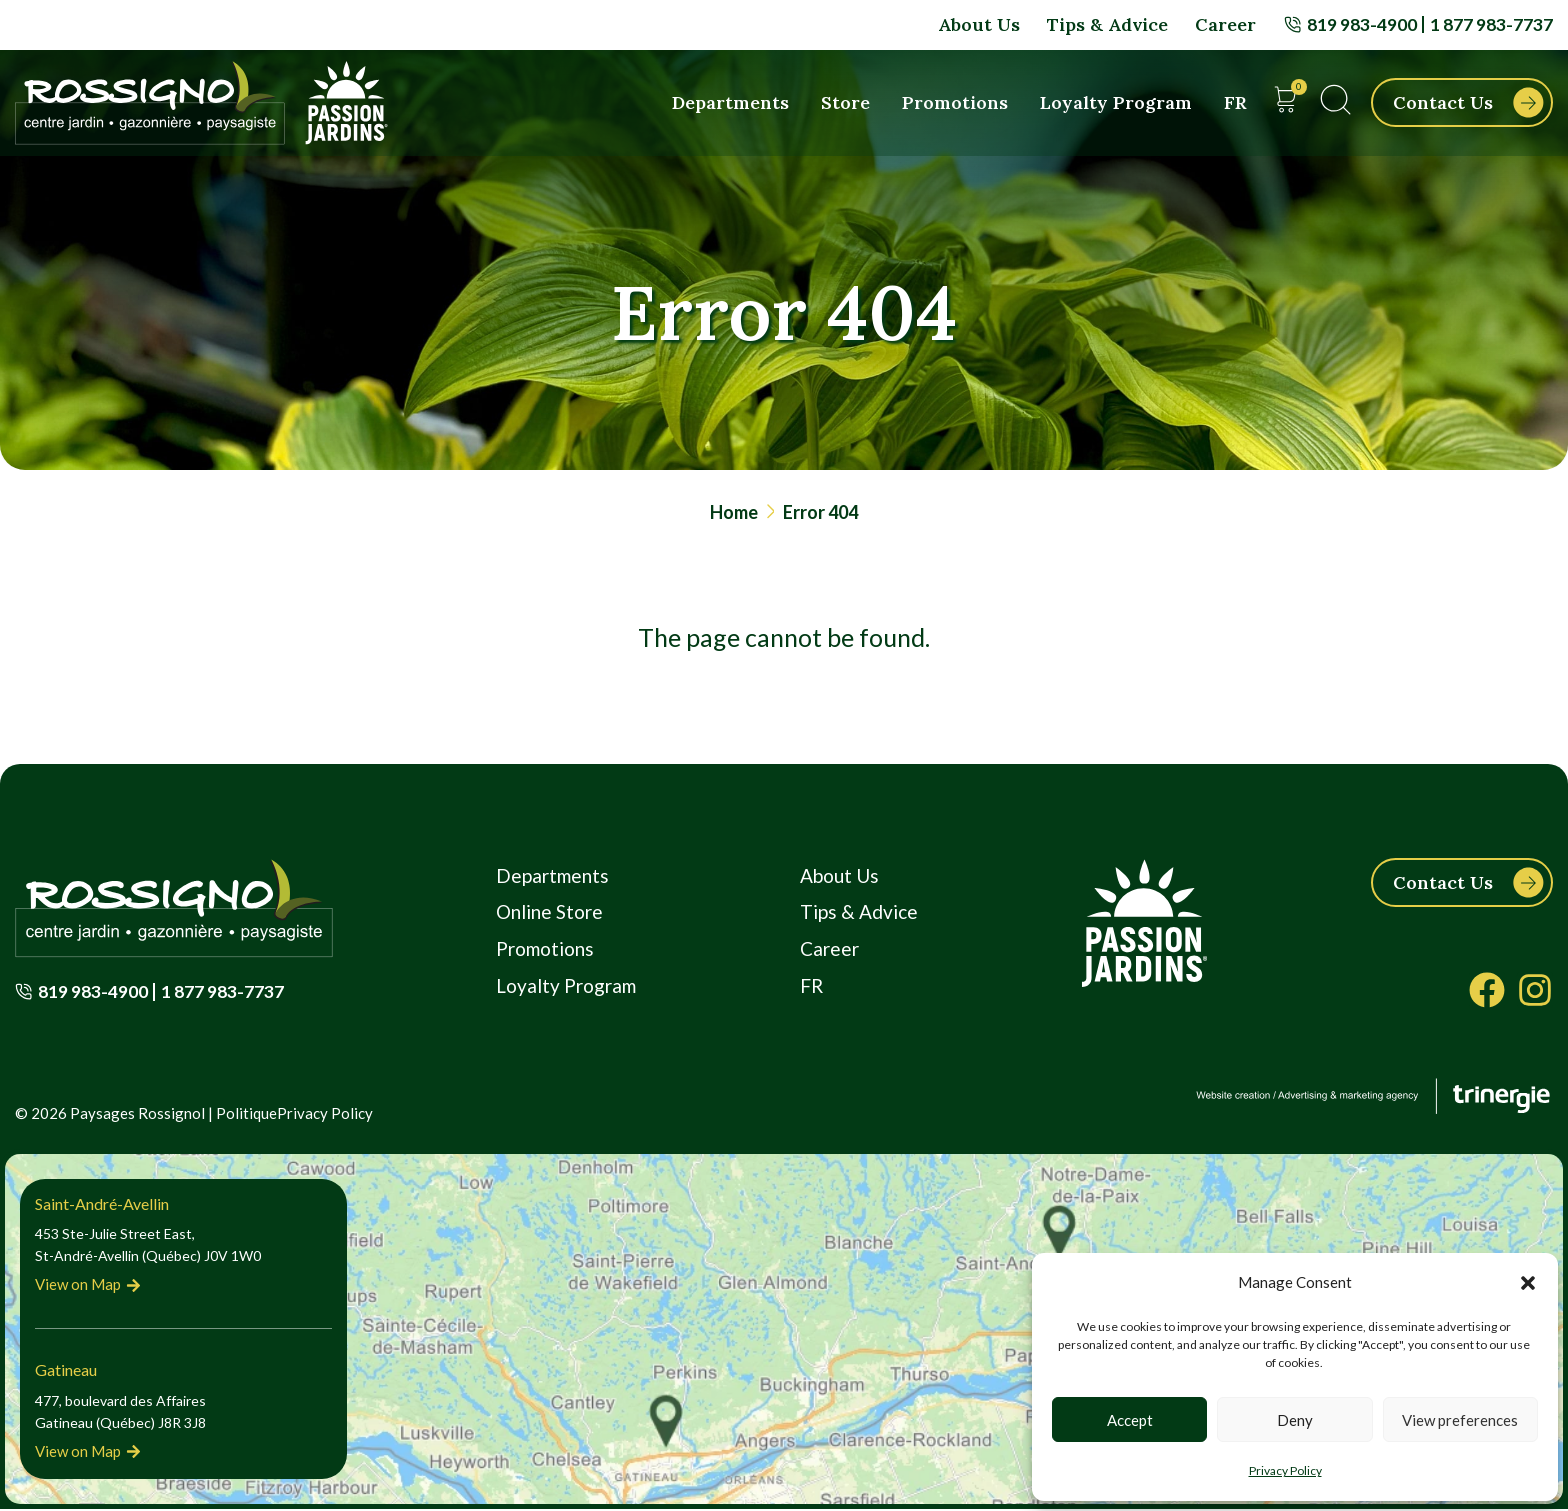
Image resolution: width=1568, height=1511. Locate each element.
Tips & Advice (1106, 24)
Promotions (955, 102)
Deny (1295, 1420)
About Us (978, 24)
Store (845, 102)
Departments (730, 102)
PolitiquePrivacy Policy (294, 1115)
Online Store (550, 915)
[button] (1528, 1283)
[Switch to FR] (1235, 103)
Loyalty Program (1116, 102)
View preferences (1460, 1420)
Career (1224, 24)
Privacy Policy (1285, 1470)
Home (734, 512)
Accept (1130, 1420)
